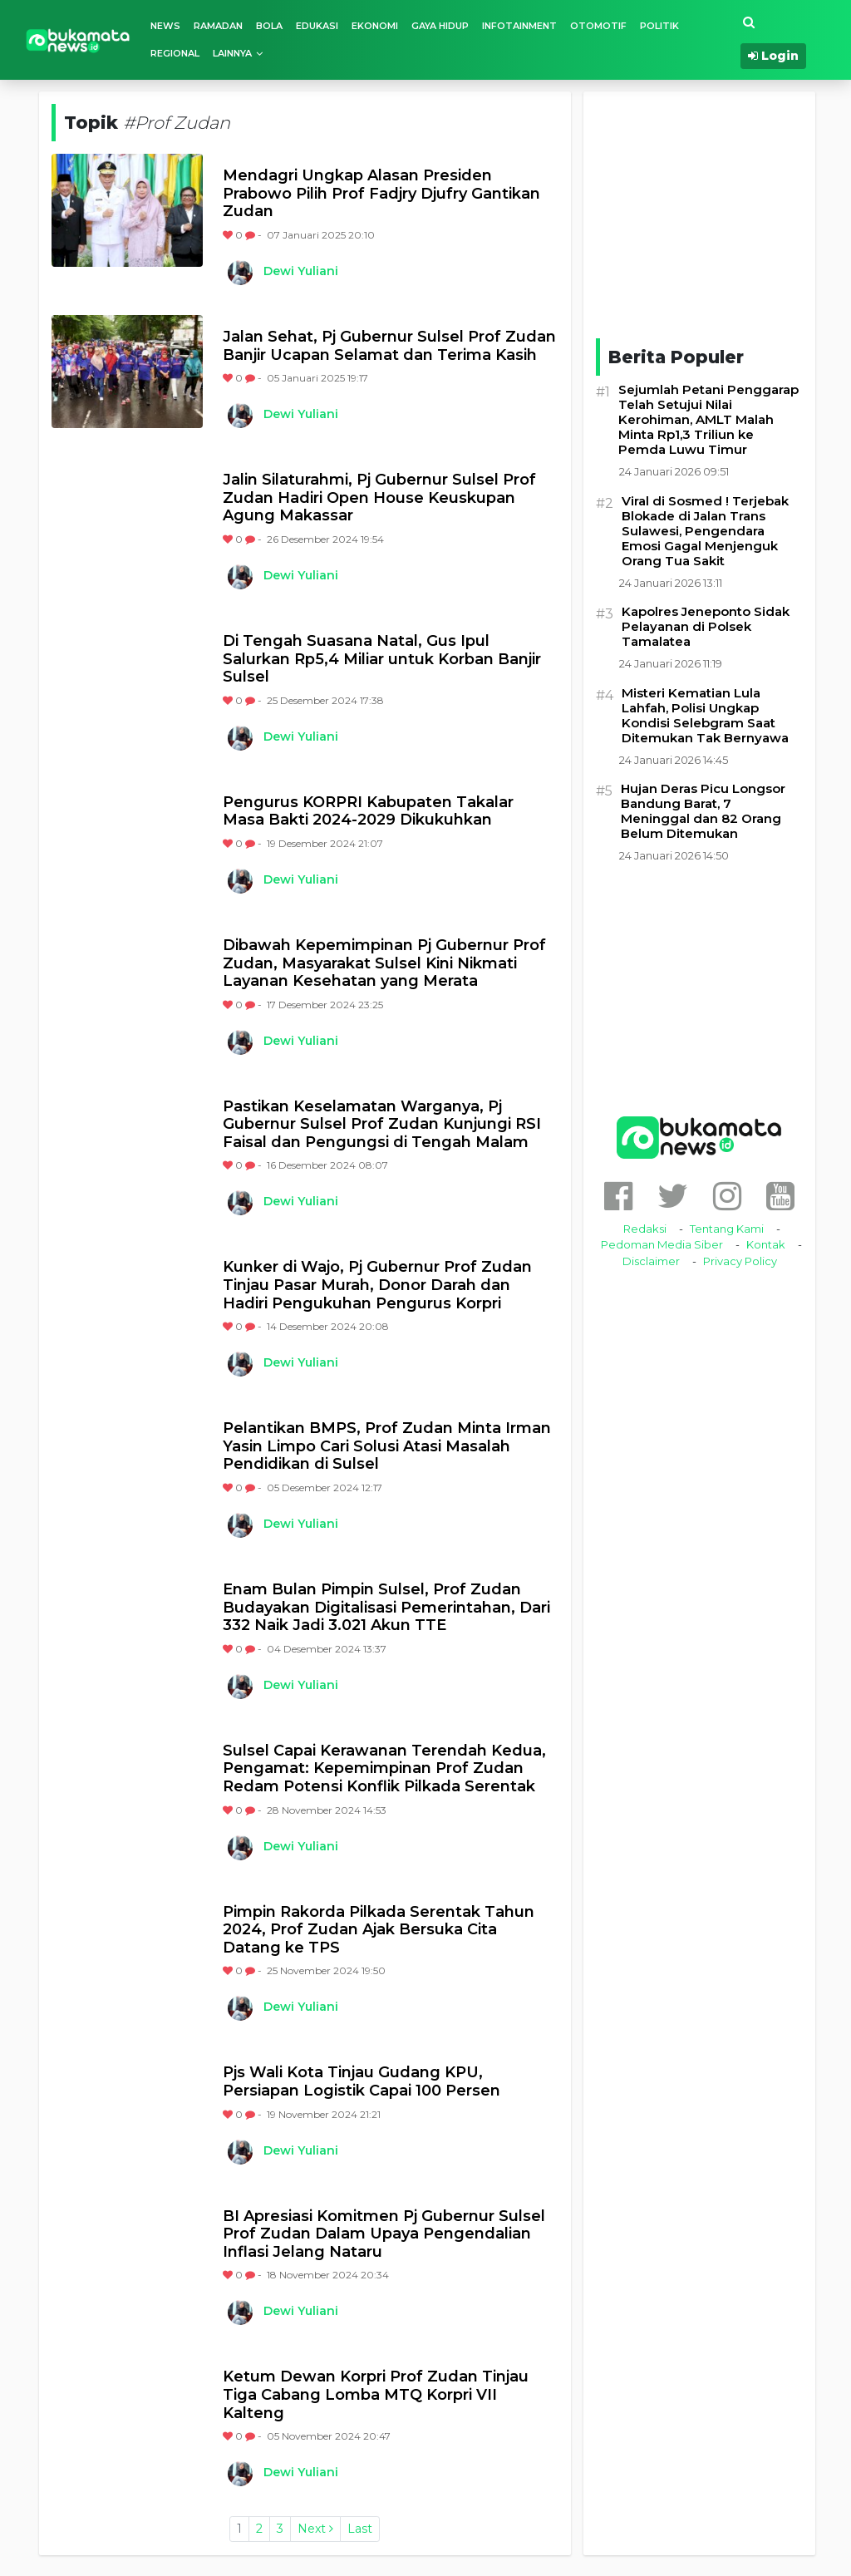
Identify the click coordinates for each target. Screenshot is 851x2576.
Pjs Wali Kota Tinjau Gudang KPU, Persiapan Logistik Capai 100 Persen (361, 2082)
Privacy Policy (740, 1261)
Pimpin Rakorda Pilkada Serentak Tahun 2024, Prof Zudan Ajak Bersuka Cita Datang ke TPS (378, 1930)
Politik (659, 26)
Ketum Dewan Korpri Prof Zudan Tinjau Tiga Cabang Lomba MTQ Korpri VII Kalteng (376, 2394)
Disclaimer (651, 1261)
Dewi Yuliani (300, 271)
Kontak (765, 1244)
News (165, 26)
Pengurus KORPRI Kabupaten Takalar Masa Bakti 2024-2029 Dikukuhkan (368, 812)
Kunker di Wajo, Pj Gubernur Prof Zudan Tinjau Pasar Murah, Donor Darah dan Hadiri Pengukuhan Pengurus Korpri (377, 1285)
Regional (174, 53)
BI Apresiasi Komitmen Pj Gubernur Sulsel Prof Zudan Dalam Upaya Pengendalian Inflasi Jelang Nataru (384, 2234)
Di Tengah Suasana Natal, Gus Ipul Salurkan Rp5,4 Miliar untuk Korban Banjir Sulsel (382, 659)
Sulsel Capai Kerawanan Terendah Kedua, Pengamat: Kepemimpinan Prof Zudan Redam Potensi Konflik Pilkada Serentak (384, 1768)
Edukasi (317, 26)
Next (315, 2528)
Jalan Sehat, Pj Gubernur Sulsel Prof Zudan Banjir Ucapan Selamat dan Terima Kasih (389, 346)
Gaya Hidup (440, 26)
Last (359, 2528)
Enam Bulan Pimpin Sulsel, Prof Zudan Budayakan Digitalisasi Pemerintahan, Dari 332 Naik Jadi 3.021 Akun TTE (386, 1607)
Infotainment (519, 26)
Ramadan (218, 26)
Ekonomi (375, 26)
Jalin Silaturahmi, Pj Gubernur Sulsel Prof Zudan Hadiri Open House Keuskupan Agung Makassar (379, 498)
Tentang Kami (727, 1228)
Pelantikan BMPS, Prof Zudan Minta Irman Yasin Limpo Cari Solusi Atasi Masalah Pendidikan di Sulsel (387, 1446)
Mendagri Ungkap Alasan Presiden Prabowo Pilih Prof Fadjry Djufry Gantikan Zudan (381, 193)
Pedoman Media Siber (662, 1244)
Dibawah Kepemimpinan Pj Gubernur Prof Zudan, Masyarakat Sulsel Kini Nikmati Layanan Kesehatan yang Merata (384, 963)
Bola (269, 26)
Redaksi (645, 1228)
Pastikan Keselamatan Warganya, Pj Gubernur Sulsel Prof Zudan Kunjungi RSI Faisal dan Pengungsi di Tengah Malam (382, 1124)
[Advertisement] (720, 212)
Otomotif (598, 26)
